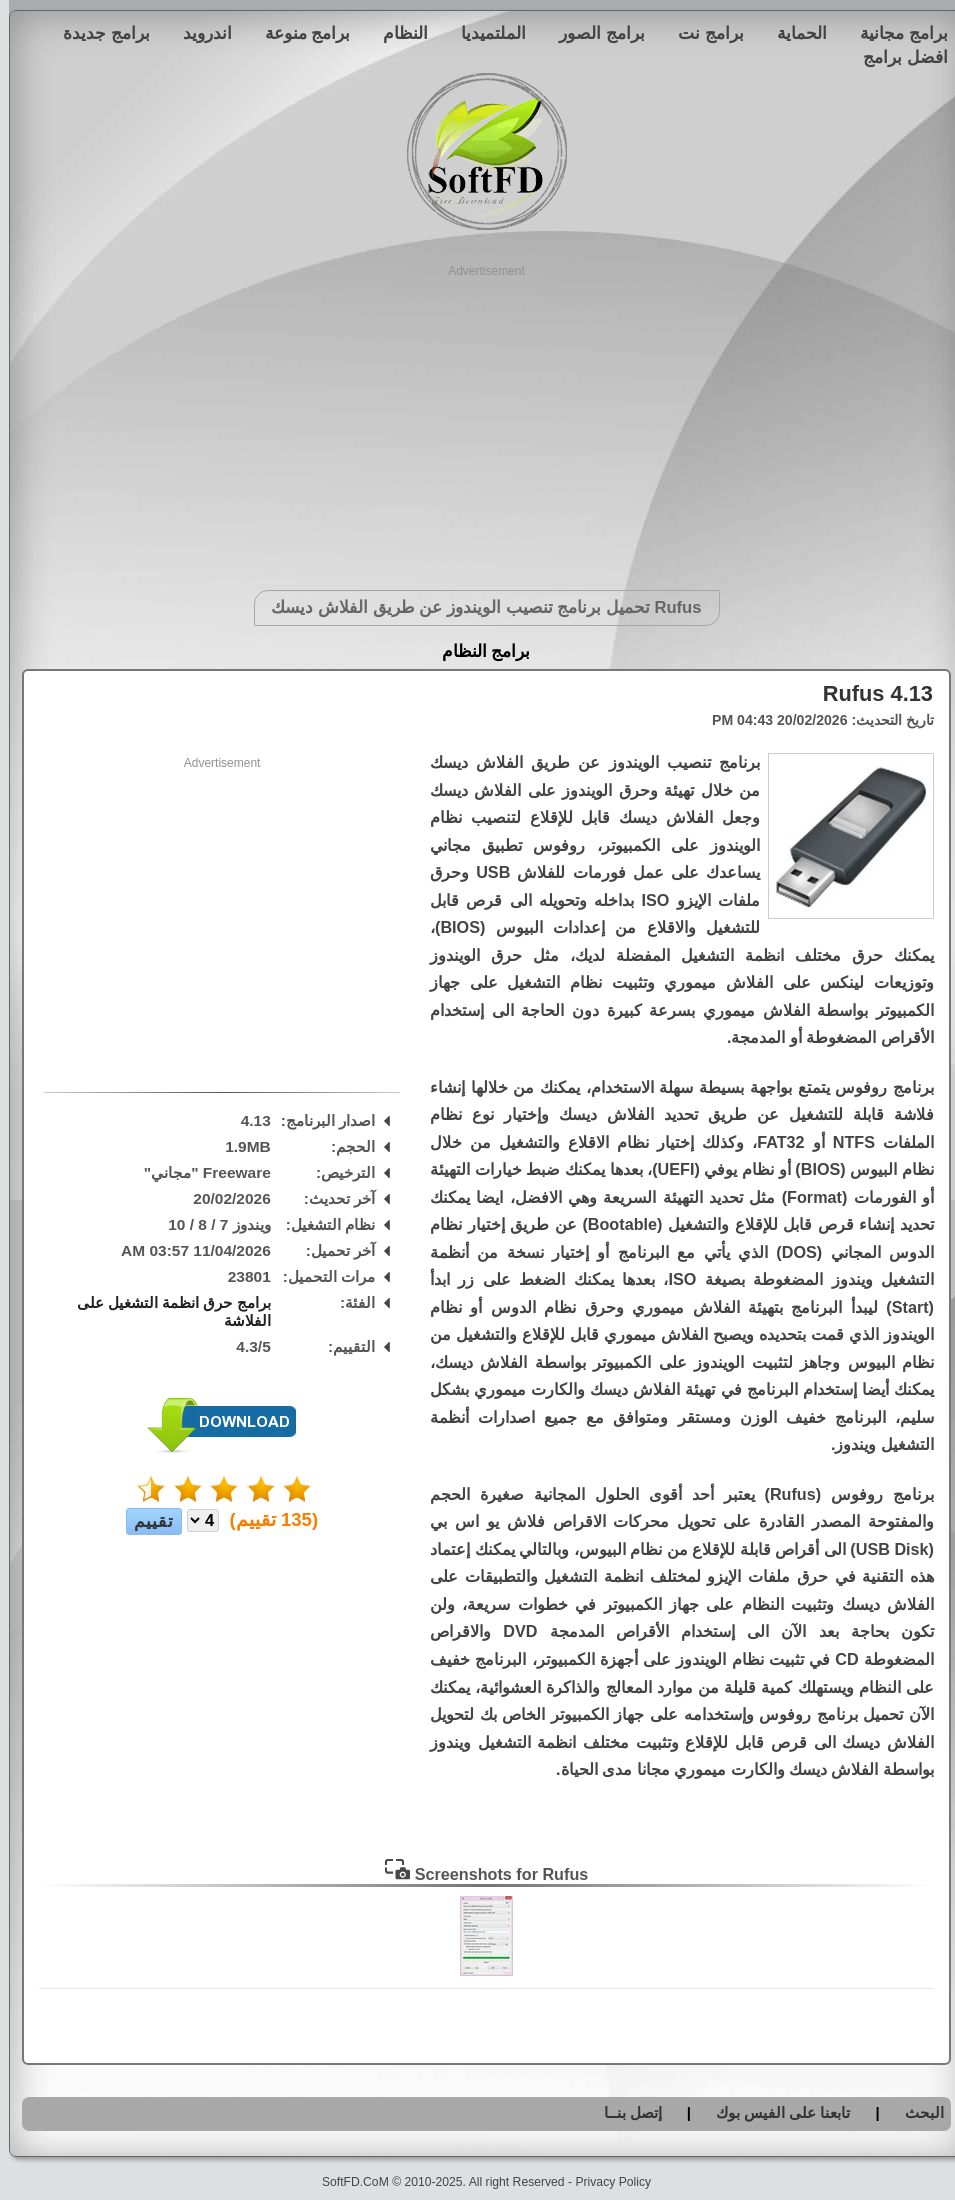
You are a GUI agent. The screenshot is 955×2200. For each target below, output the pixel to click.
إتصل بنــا (624, 2112)
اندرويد (198, 33)
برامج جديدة (97, 33)
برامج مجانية (895, 33)
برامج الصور (593, 33)
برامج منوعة (299, 33)
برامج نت (702, 33)
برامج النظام (477, 651)
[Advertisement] (477, 420)
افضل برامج (896, 57)
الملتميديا (484, 33)
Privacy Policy (604, 2182)
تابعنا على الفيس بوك (774, 2112)
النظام (396, 33)
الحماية (793, 33)
